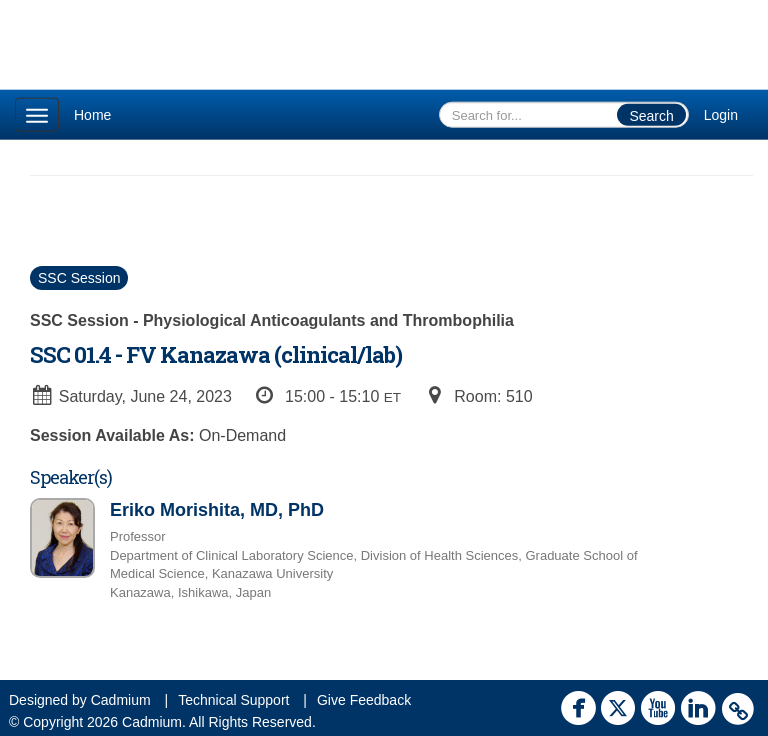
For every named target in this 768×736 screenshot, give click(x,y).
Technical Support (233, 700)
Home (92, 115)
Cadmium (121, 700)
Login (721, 115)
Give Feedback (364, 700)
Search (651, 116)
